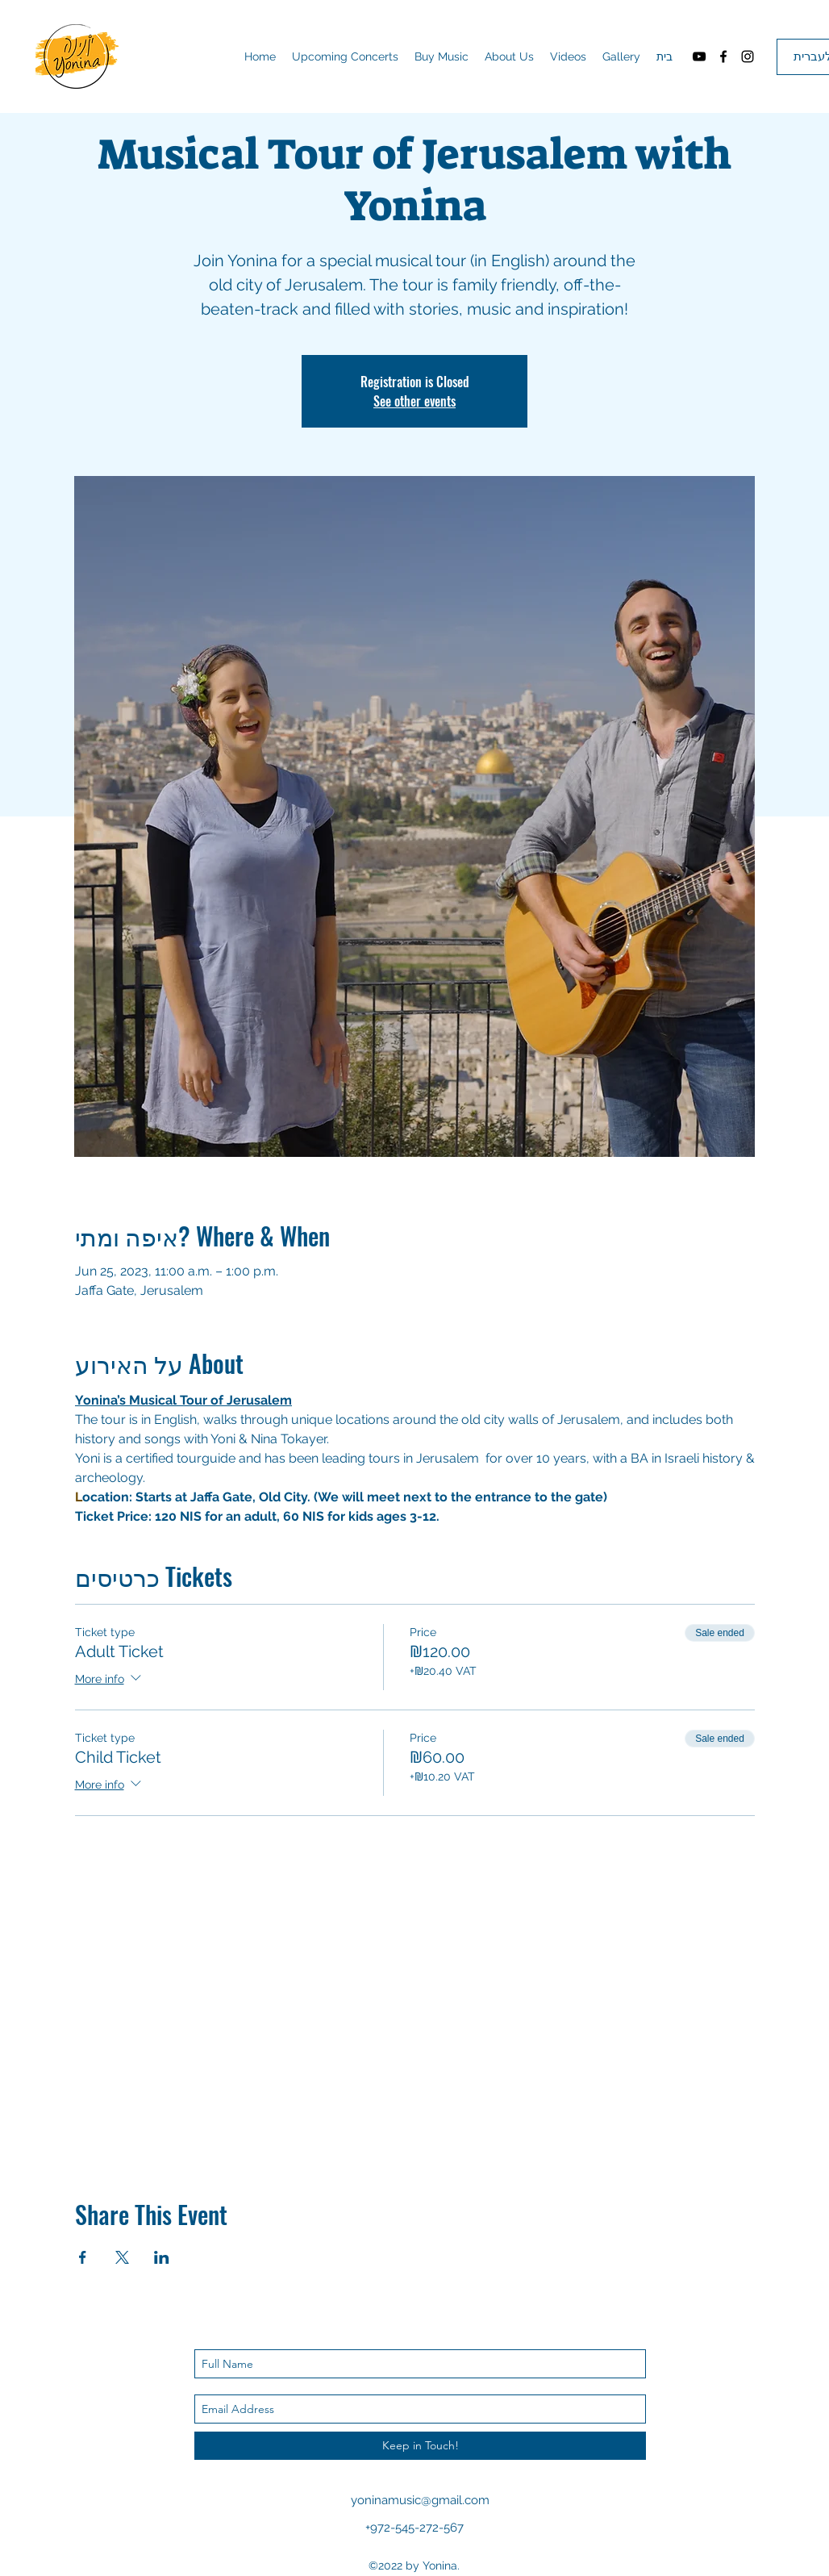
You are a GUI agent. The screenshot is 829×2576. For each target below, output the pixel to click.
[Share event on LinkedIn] (161, 2257)
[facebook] (723, 56)
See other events (414, 401)
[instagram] (747, 56)
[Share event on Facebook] (82, 2257)
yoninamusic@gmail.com (420, 2500)
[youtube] (699, 56)
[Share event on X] (122, 2257)
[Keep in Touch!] (420, 2446)
